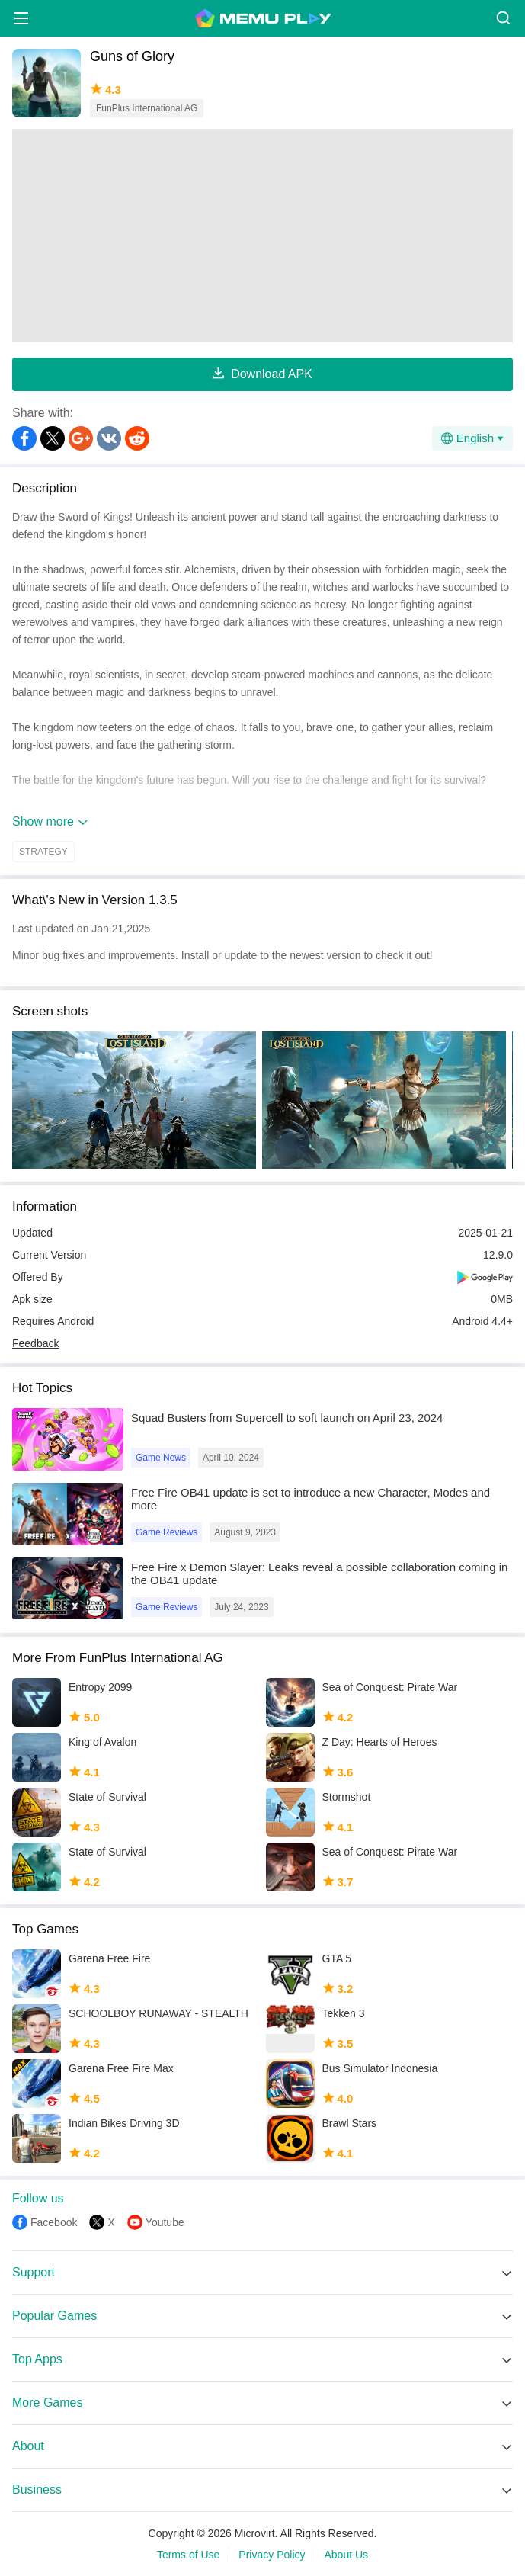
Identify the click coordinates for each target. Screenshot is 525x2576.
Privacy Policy (271, 2555)
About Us (347, 2555)
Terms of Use (188, 2555)
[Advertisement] (262, 235)
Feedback (35, 1343)
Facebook (53, 2222)
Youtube (165, 2222)
